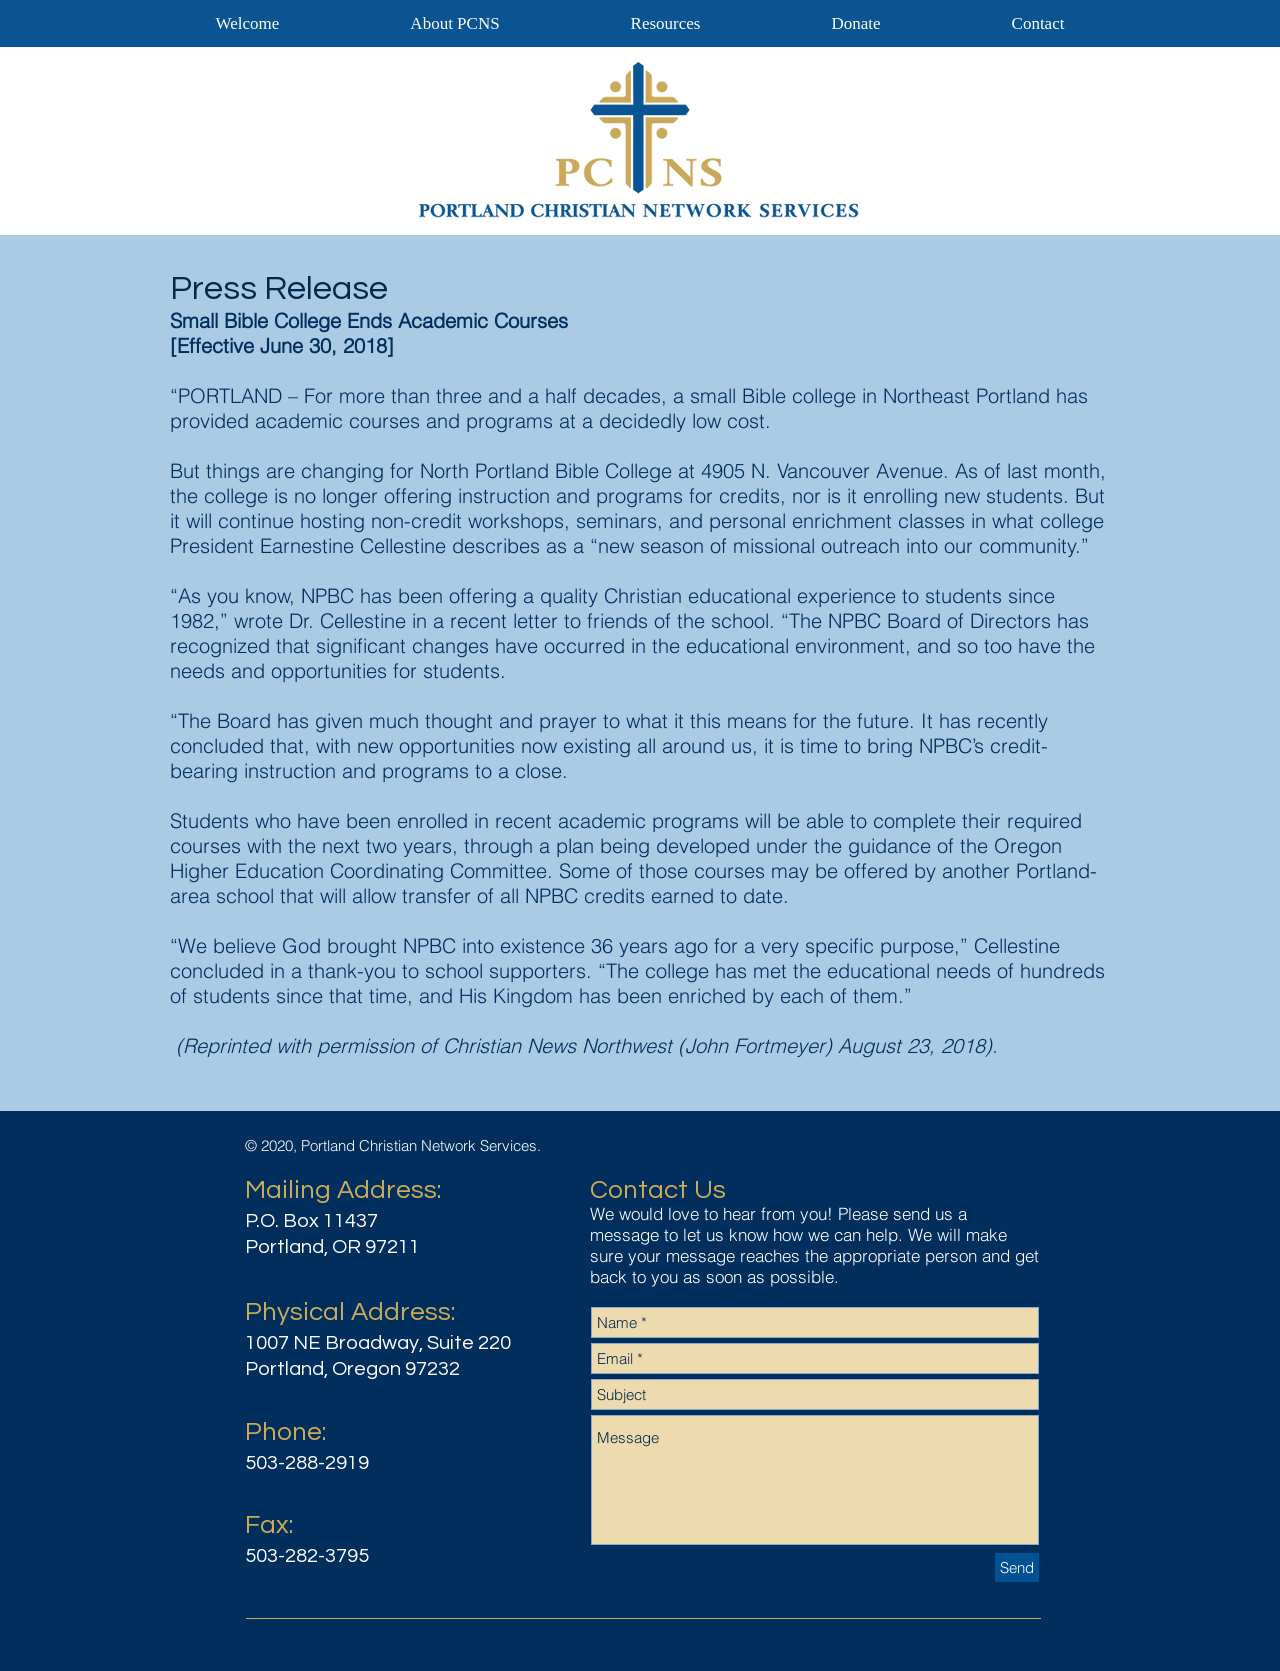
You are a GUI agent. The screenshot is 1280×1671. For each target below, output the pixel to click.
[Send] (1017, 1567)
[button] (665, 23)
